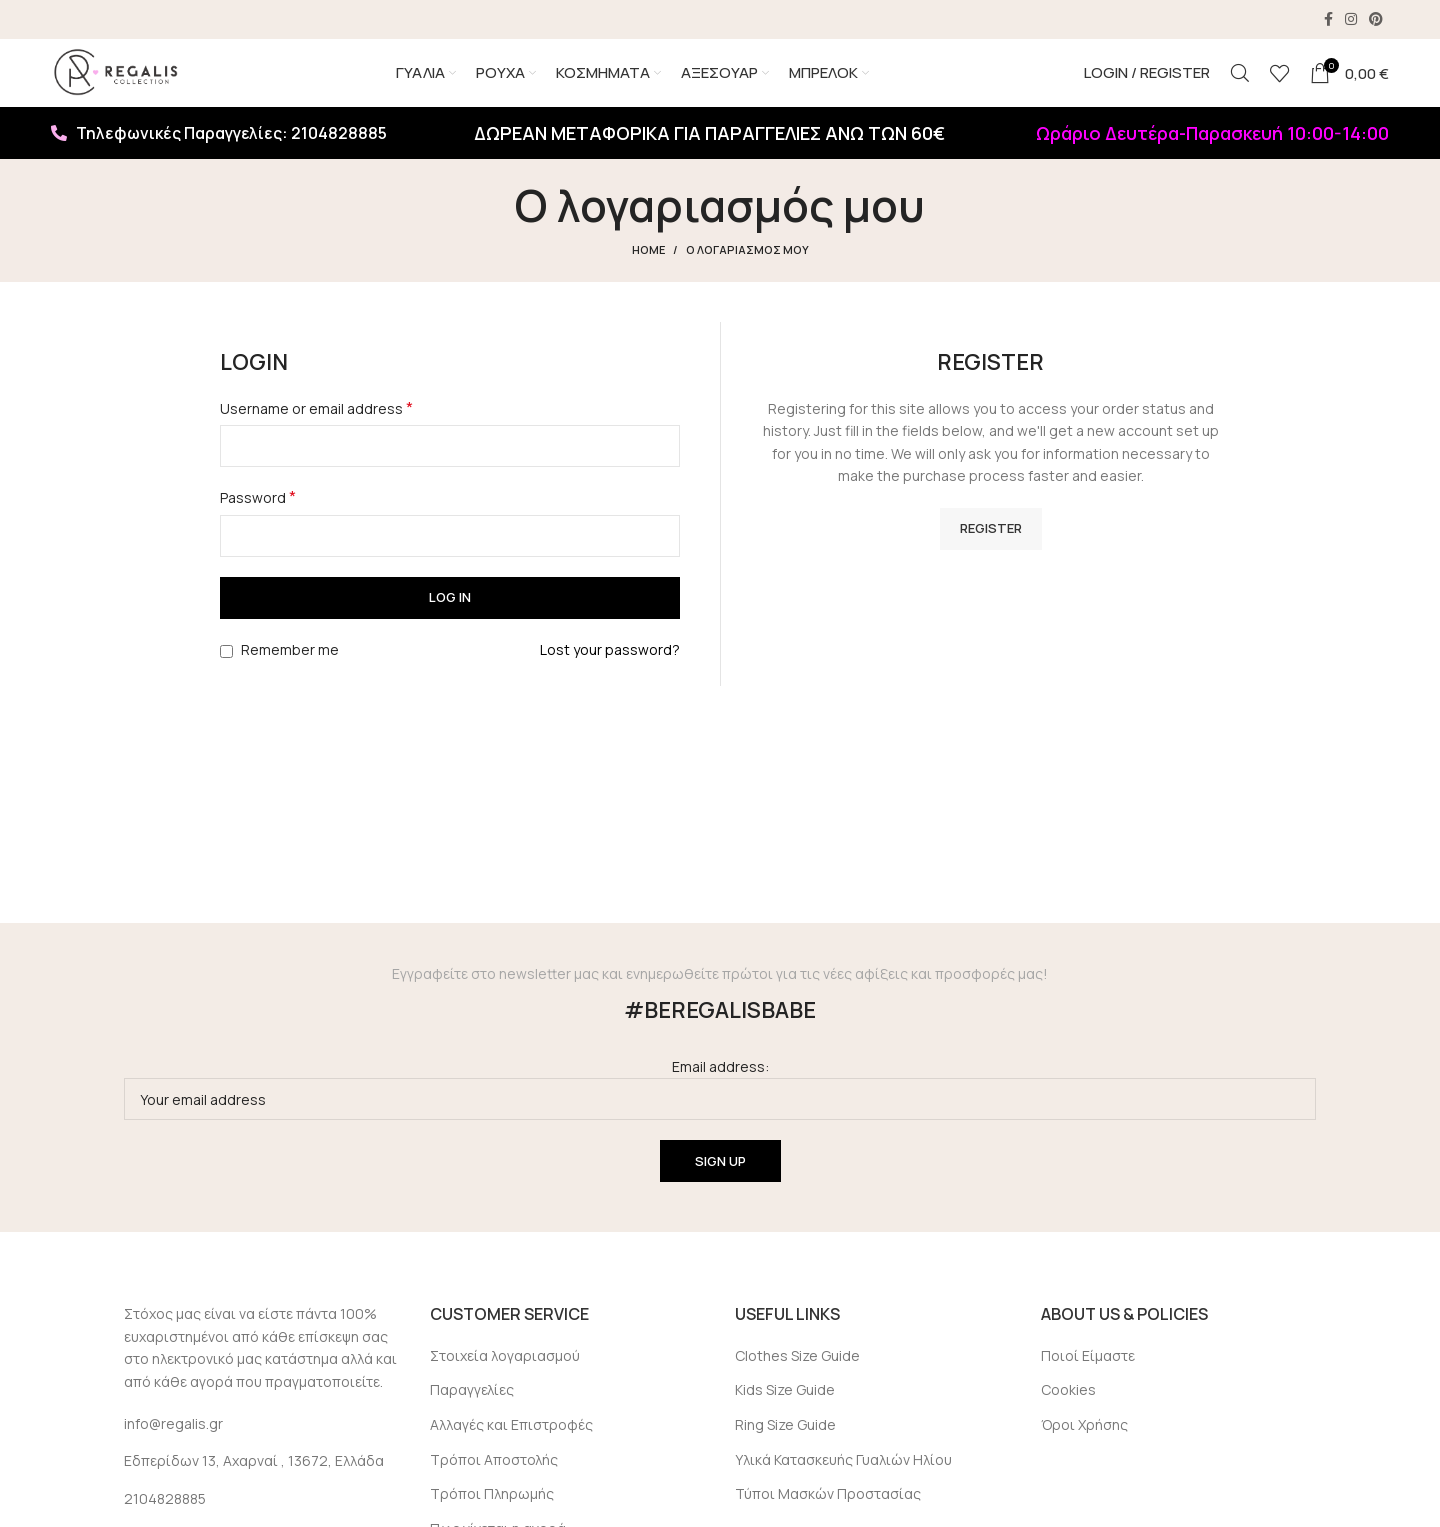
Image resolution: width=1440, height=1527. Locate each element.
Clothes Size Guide (797, 1377)
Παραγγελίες (472, 1412)
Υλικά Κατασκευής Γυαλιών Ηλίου (843, 1481)
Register (991, 550)
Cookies (1068, 1412)
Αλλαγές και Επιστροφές (511, 1447)
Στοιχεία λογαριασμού (505, 1377)
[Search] (1240, 85)
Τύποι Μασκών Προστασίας (828, 1516)
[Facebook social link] (1328, 20)
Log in (450, 620)
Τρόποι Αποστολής (494, 1481)
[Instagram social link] (1351, 20)
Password (258, 520)
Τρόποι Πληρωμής (492, 1516)
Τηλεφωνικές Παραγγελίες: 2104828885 (219, 156)
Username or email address (316, 431)
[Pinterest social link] (1376, 20)
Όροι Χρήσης (1084, 1447)
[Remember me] (226, 673)
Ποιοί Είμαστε (1088, 1377)
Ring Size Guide (785, 1447)
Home (648, 272)
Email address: (720, 1111)
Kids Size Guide (785, 1412)
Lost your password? (610, 671)
